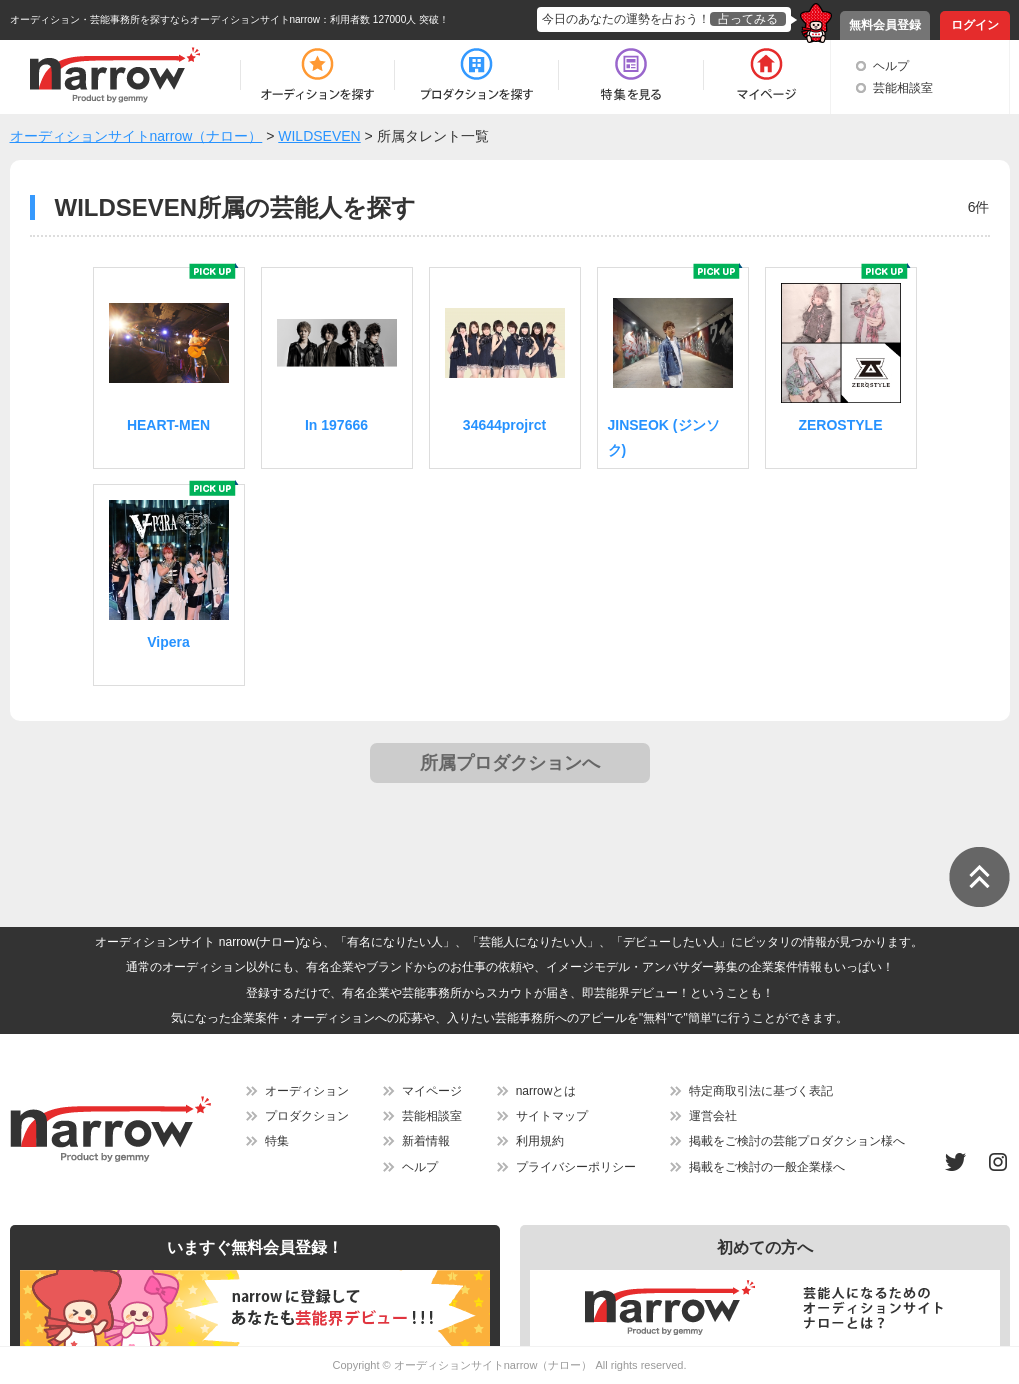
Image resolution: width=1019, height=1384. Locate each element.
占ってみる (748, 19)
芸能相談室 (903, 88)
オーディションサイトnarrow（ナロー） (493, 1365)
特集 (277, 1141)
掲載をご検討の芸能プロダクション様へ (797, 1141)
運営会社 (713, 1116)
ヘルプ (891, 66)
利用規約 (540, 1141)
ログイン (975, 25)
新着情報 (426, 1141)
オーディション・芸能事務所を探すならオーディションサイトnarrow (165, 19)
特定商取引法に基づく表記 (761, 1091)
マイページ (432, 1091)
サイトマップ (552, 1116)
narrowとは (546, 1091)
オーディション (307, 1091)
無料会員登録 (885, 25)
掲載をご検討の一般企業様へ (767, 1167)
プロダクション (307, 1116)
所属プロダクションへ (510, 763)
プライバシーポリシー (576, 1167)
